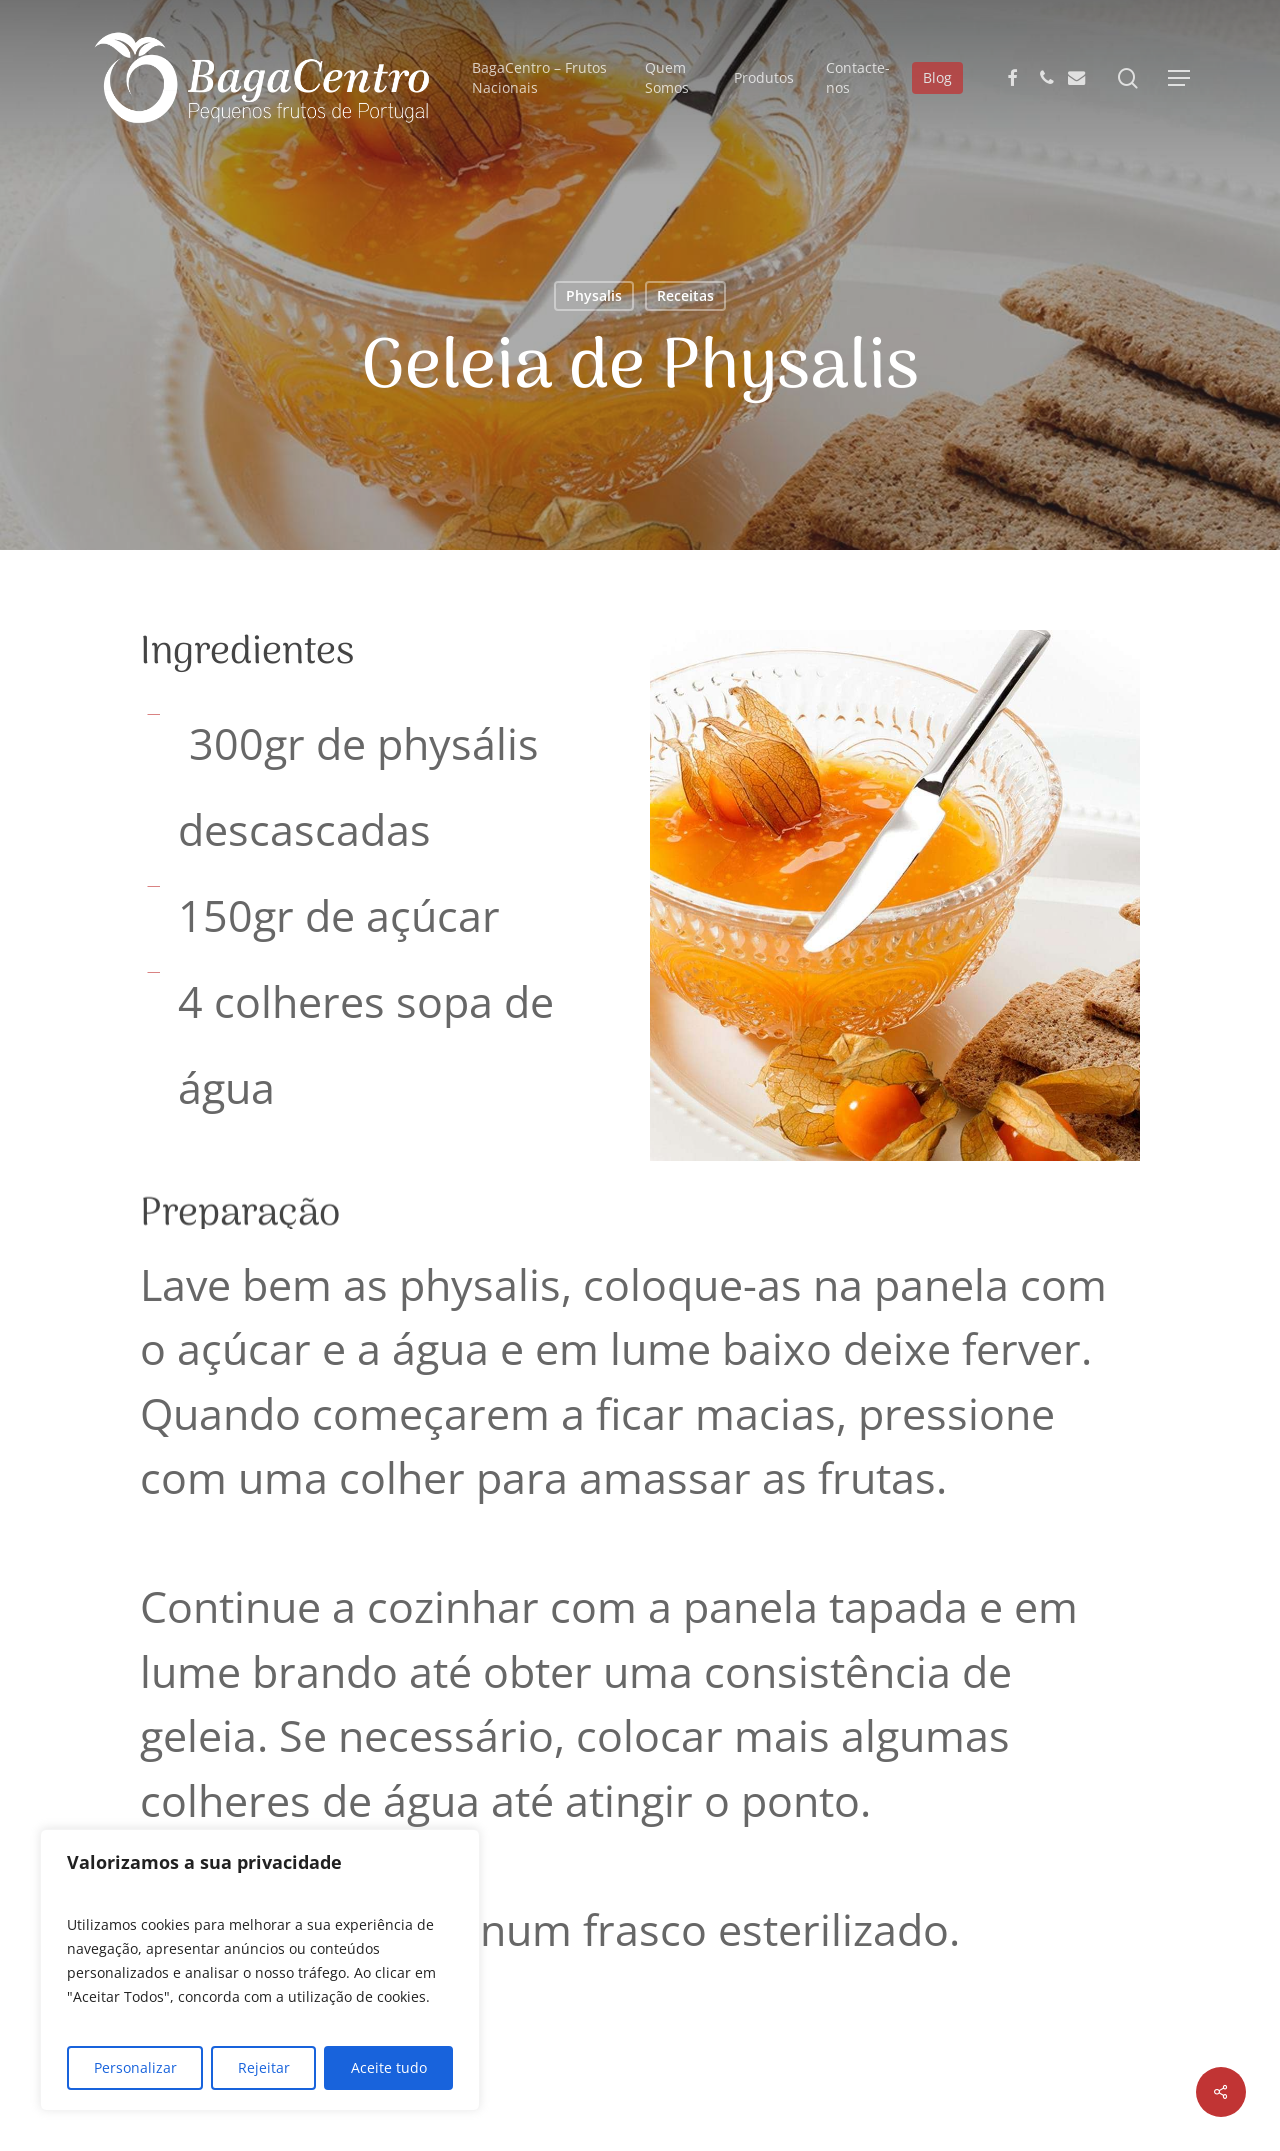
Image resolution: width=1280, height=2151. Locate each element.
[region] (260, 1970)
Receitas (685, 295)
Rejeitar (264, 2067)
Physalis (594, 295)
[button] (1179, 78)
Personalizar (135, 2067)
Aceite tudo (389, 2067)
